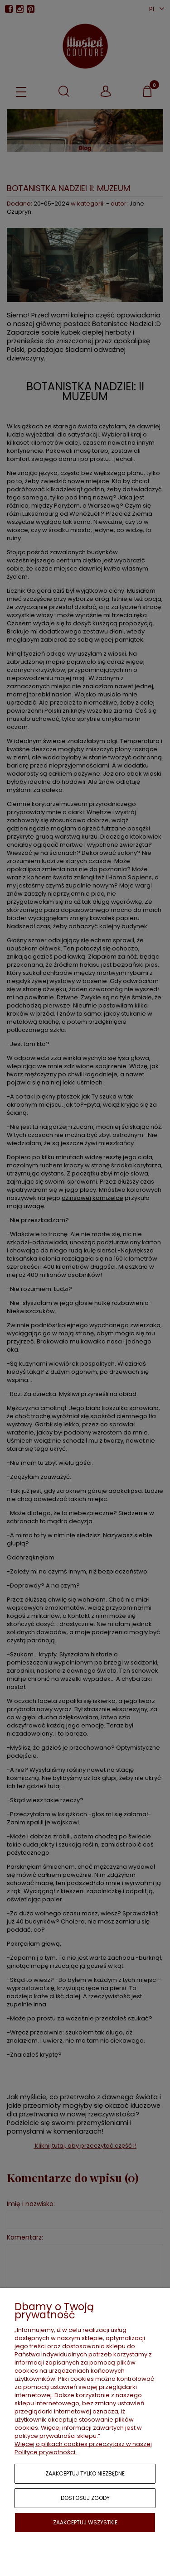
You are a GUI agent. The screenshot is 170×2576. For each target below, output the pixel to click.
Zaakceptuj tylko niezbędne (85, 2473)
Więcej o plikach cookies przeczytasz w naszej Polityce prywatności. (83, 2448)
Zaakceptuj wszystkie (85, 2522)
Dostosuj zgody (85, 2498)
